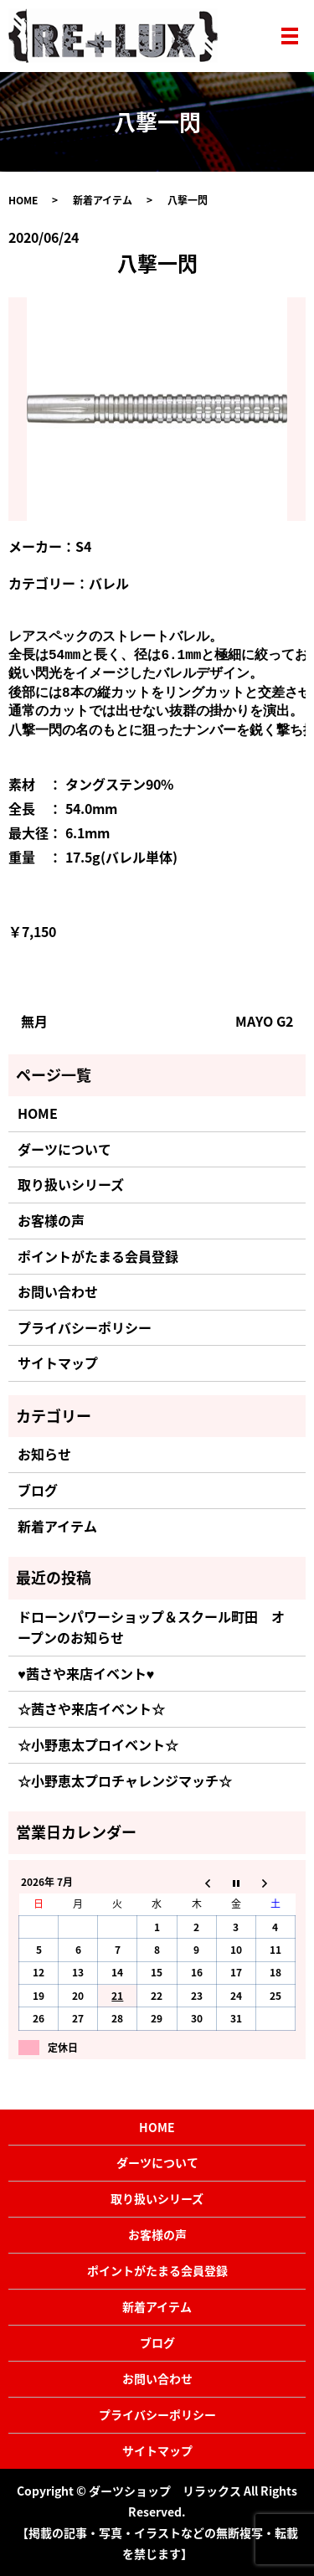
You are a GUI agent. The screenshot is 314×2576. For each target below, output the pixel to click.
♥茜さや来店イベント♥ (86, 1673)
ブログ (38, 1490)
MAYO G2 (264, 1021)
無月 (34, 1021)
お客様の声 (51, 1220)
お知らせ (44, 1454)
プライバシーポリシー (85, 1327)
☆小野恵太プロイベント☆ (98, 1744)
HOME (23, 200)
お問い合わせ (58, 1291)
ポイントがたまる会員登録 (98, 1256)
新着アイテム (102, 200)
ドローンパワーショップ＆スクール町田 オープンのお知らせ (151, 1627)
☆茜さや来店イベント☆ (91, 1708)
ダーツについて (64, 1149)
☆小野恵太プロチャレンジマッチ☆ (125, 1780)
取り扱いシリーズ (71, 1184)
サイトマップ (58, 1362)
